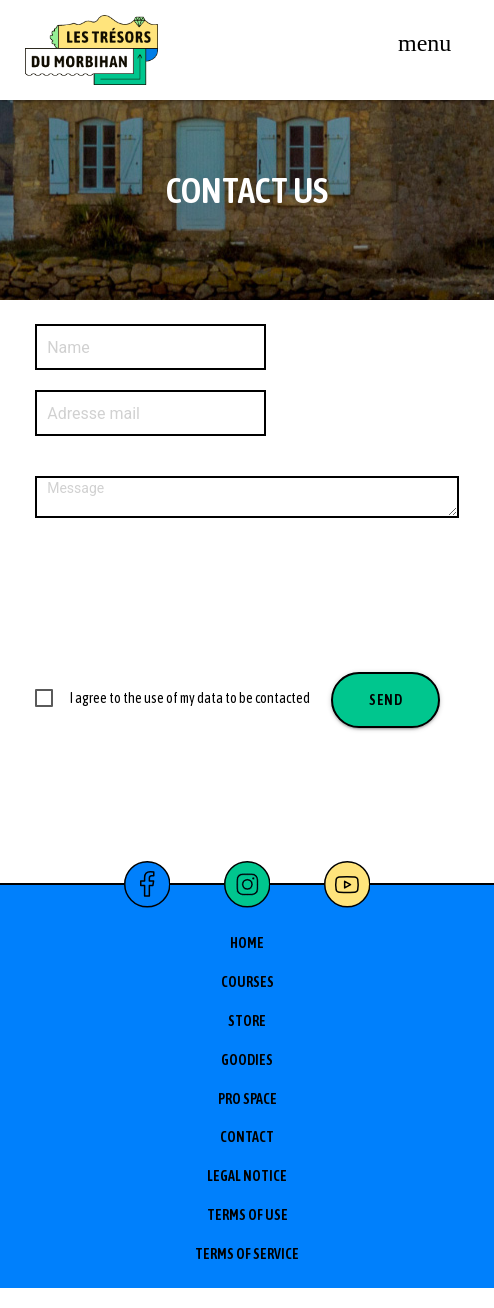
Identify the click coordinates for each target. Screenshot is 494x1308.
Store (247, 1021)
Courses (247, 982)
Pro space (247, 1099)
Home (247, 943)
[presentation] (187, 593)
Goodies (247, 1060)
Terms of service (247, 1254)
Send (385, 700)
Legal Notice (247, 1176)
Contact (247, 1137)
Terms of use (247, 1215)
